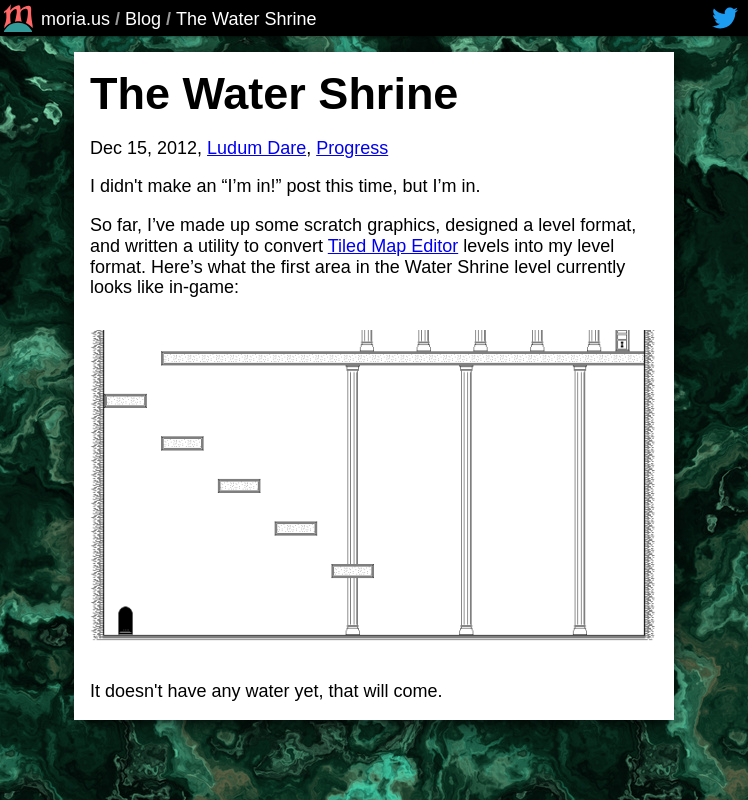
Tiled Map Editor (393, 246)
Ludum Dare (256, 148)
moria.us (55, 19)
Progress (352, 148)
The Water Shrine (246, 19)
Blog (143, 19)
